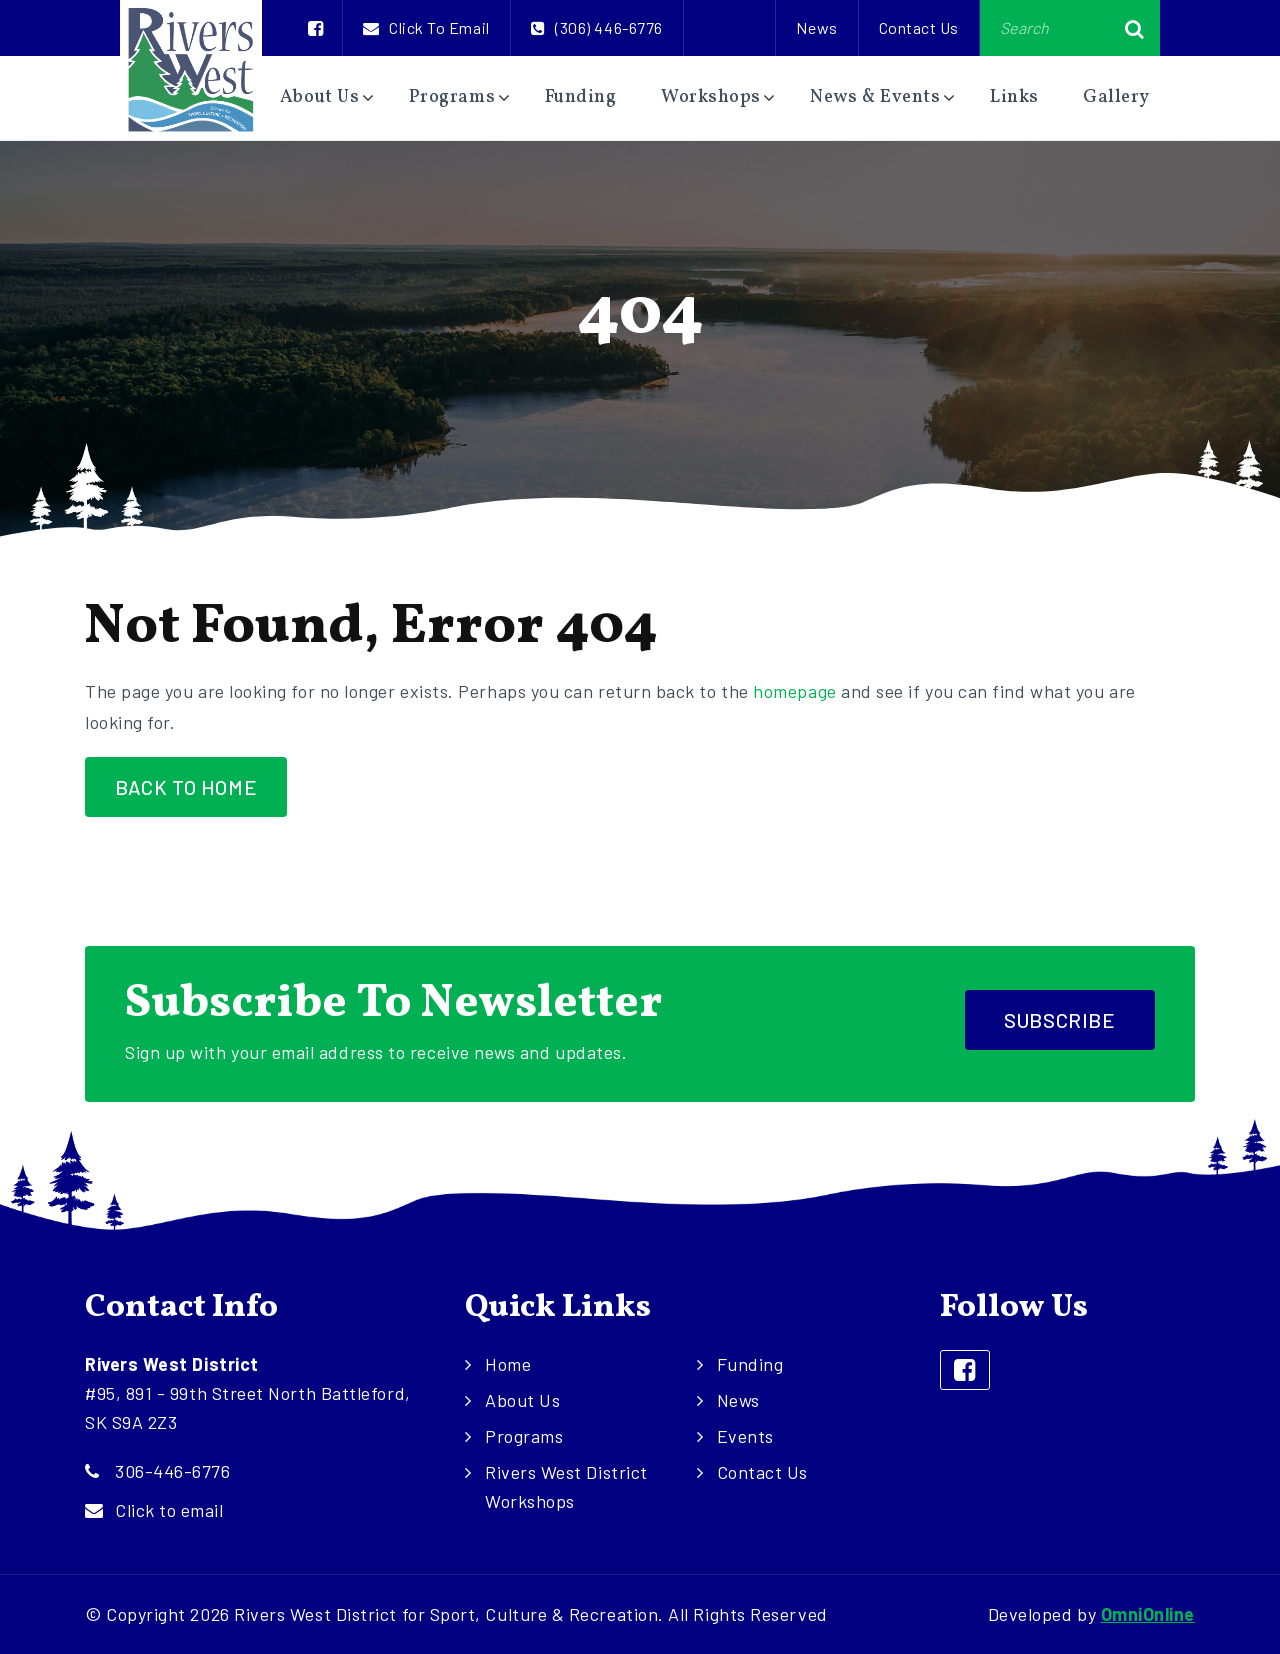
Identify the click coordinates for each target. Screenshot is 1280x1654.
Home (508, 1364)
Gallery (1116, 97)
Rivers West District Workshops (566, 1486)
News (816, 27)
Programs (452, 97)
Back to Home (186, 787)
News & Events (875, 97)
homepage (794, 691)
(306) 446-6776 (597, 27)
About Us (319, 97)
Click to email (426, 27)
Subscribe (1059, 1020)
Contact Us (919, 27)
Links (1014, 97)
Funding (581, 97)
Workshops (711, 97)
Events (745, 1436)
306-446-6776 (172, 1471)
